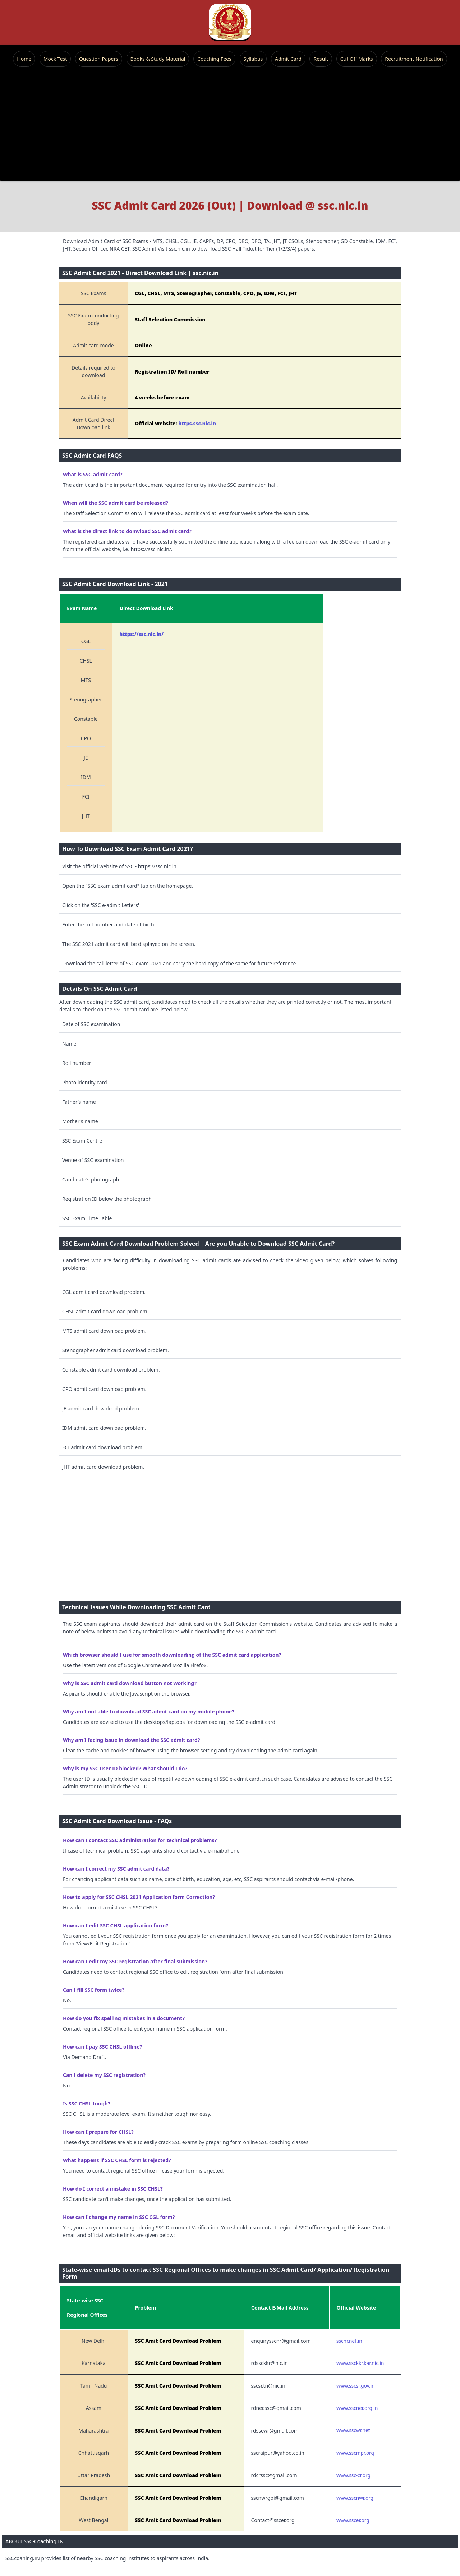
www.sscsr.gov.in (355, 2385)
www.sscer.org (352, 2520)
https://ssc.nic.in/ (141, 634)
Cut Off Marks (356, 58)
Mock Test (55, 58)
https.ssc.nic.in (197, 423)
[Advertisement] (230, 124)
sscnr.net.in (349, 2340)
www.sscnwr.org (354, 2497)
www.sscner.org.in (357, 2408)
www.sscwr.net (353, 2430)
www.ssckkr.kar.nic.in (360, 2363)
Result (320, 58)
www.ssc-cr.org (353, 2475)
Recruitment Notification (414, 58)
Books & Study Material (157, 58)
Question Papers (98, 58)
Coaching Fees (214, 58)
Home (24, 58)
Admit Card (288, 58)
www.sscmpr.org (355, 2452)
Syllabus (253, 58)
